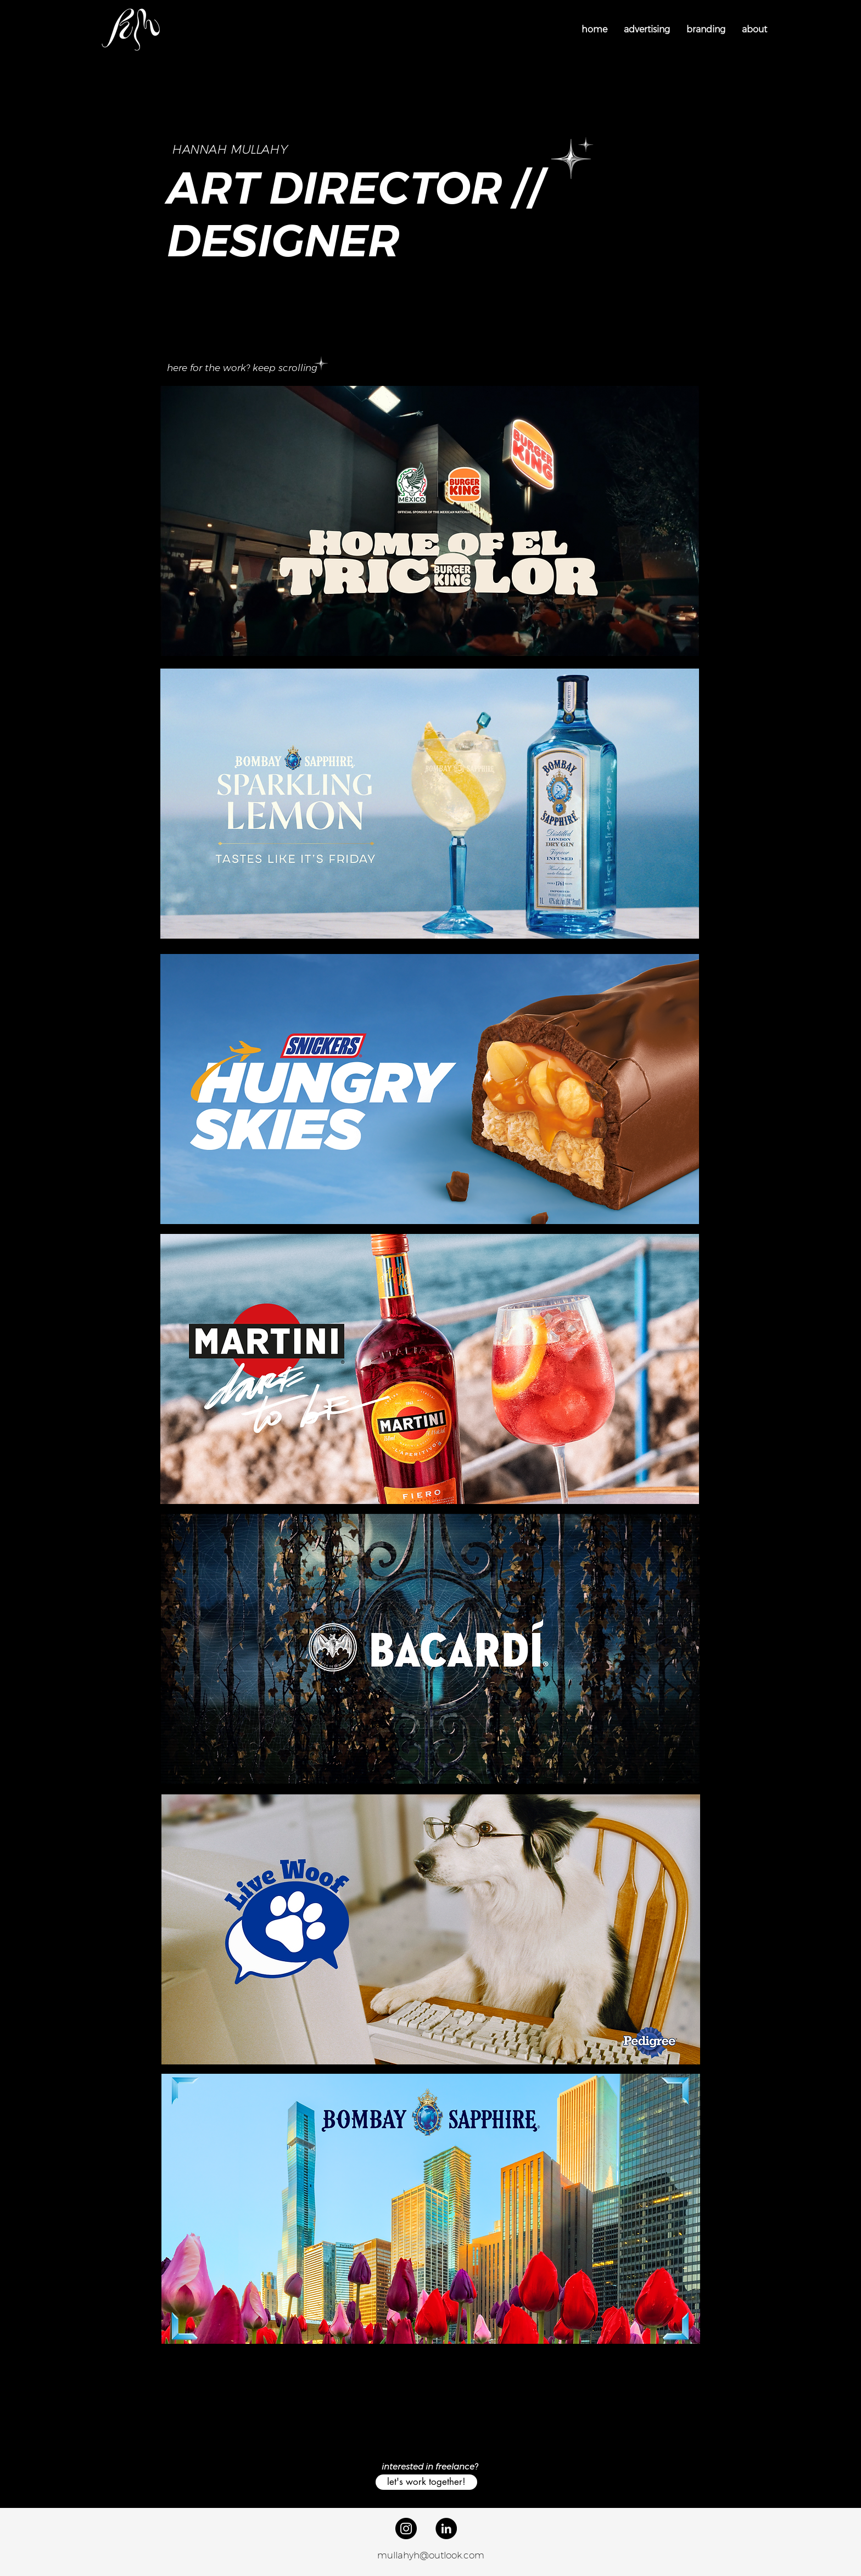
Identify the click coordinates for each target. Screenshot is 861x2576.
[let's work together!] (426, 2482)
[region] (429, 521)
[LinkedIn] (446, 2528)
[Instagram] (406, 2528)
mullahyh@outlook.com (430, 2555)
